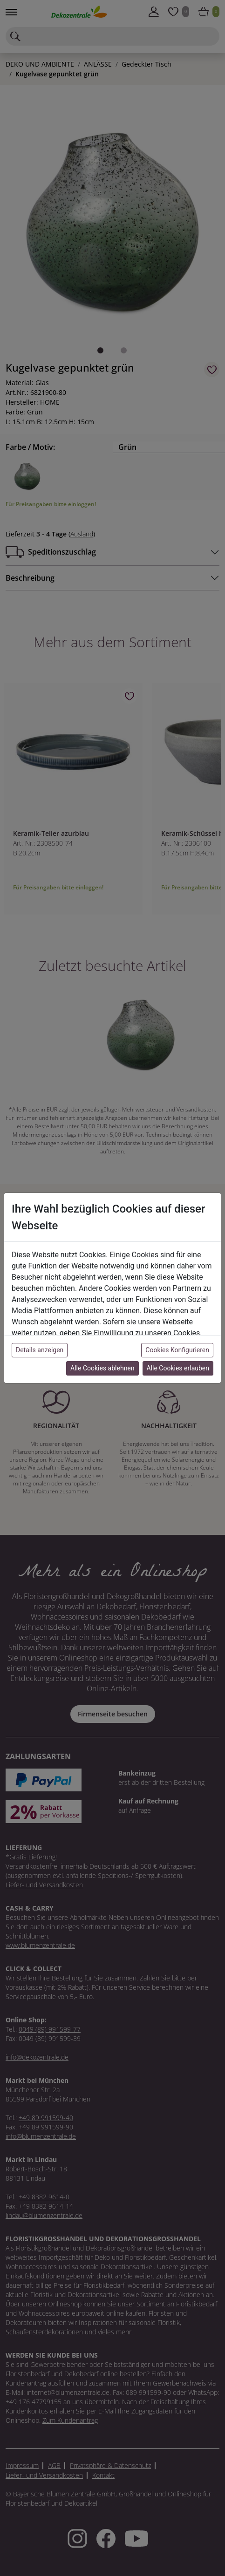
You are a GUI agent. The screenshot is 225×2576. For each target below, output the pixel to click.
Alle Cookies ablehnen (102, 1368)
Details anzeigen (39, 1350)
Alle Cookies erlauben (178, 1368)
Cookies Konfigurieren (177, 1350)
